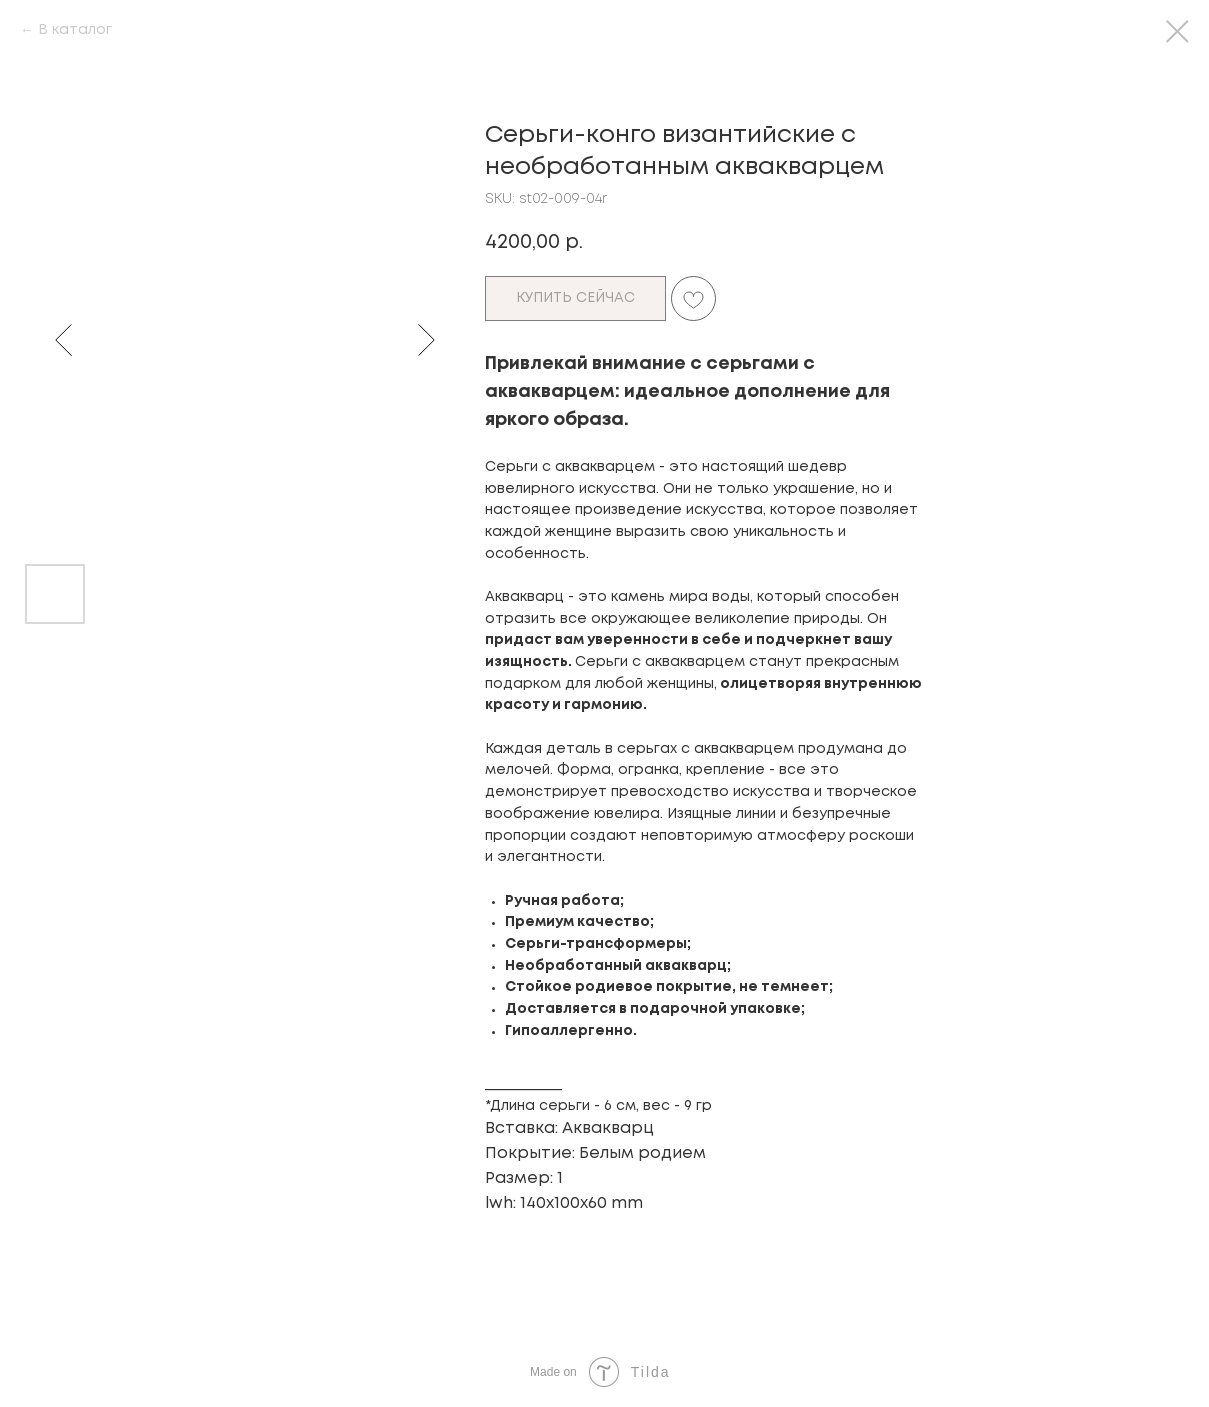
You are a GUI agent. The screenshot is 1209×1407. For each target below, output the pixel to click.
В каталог (75, 30)
